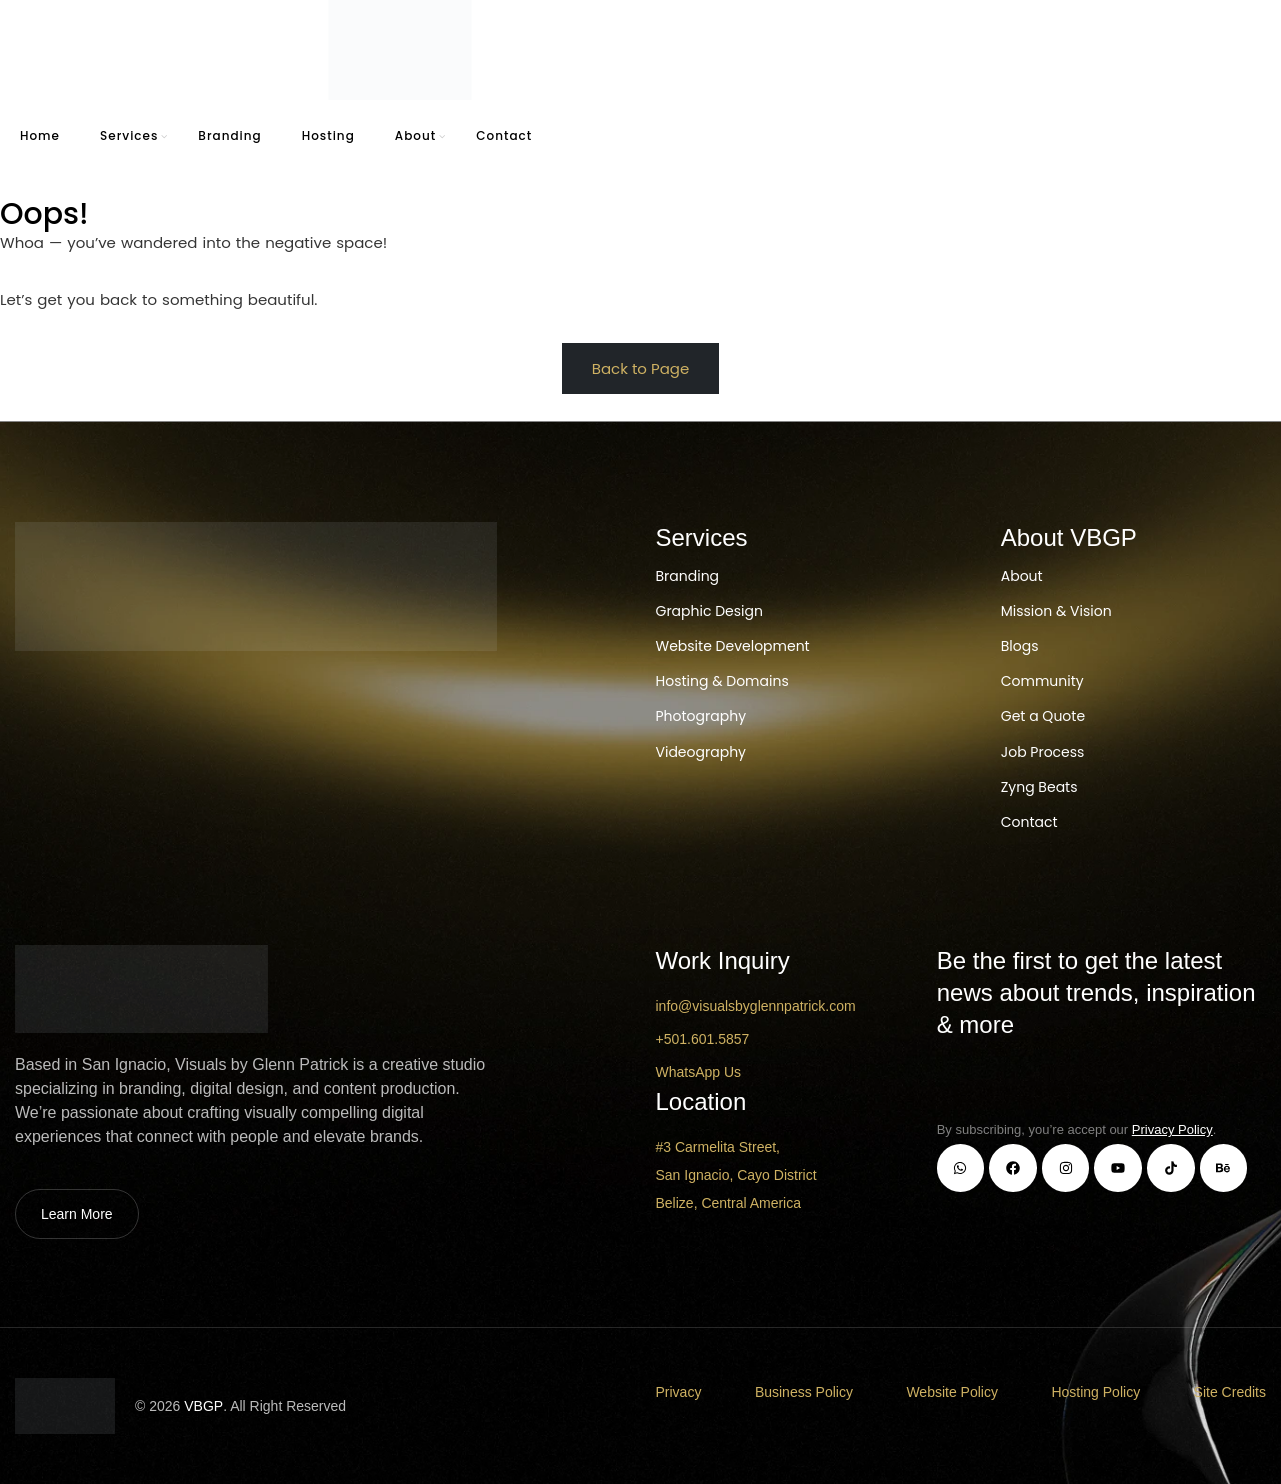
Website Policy (952, 1392)
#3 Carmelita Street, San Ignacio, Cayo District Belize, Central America (736, 1175)
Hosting (328, 135)
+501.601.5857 (703, 1039)
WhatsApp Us (699, 1072)
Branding (229, 135)
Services (129, 135)
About (415, 135)
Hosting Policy (1095, 1392)
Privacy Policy (1172, 1129)
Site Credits (1230, 1392)
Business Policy (804, 1392)
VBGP (203, 1406)
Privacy (679, 1392)
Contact (504, 135)
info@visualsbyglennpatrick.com (756, 1006)
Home (40, 135)
